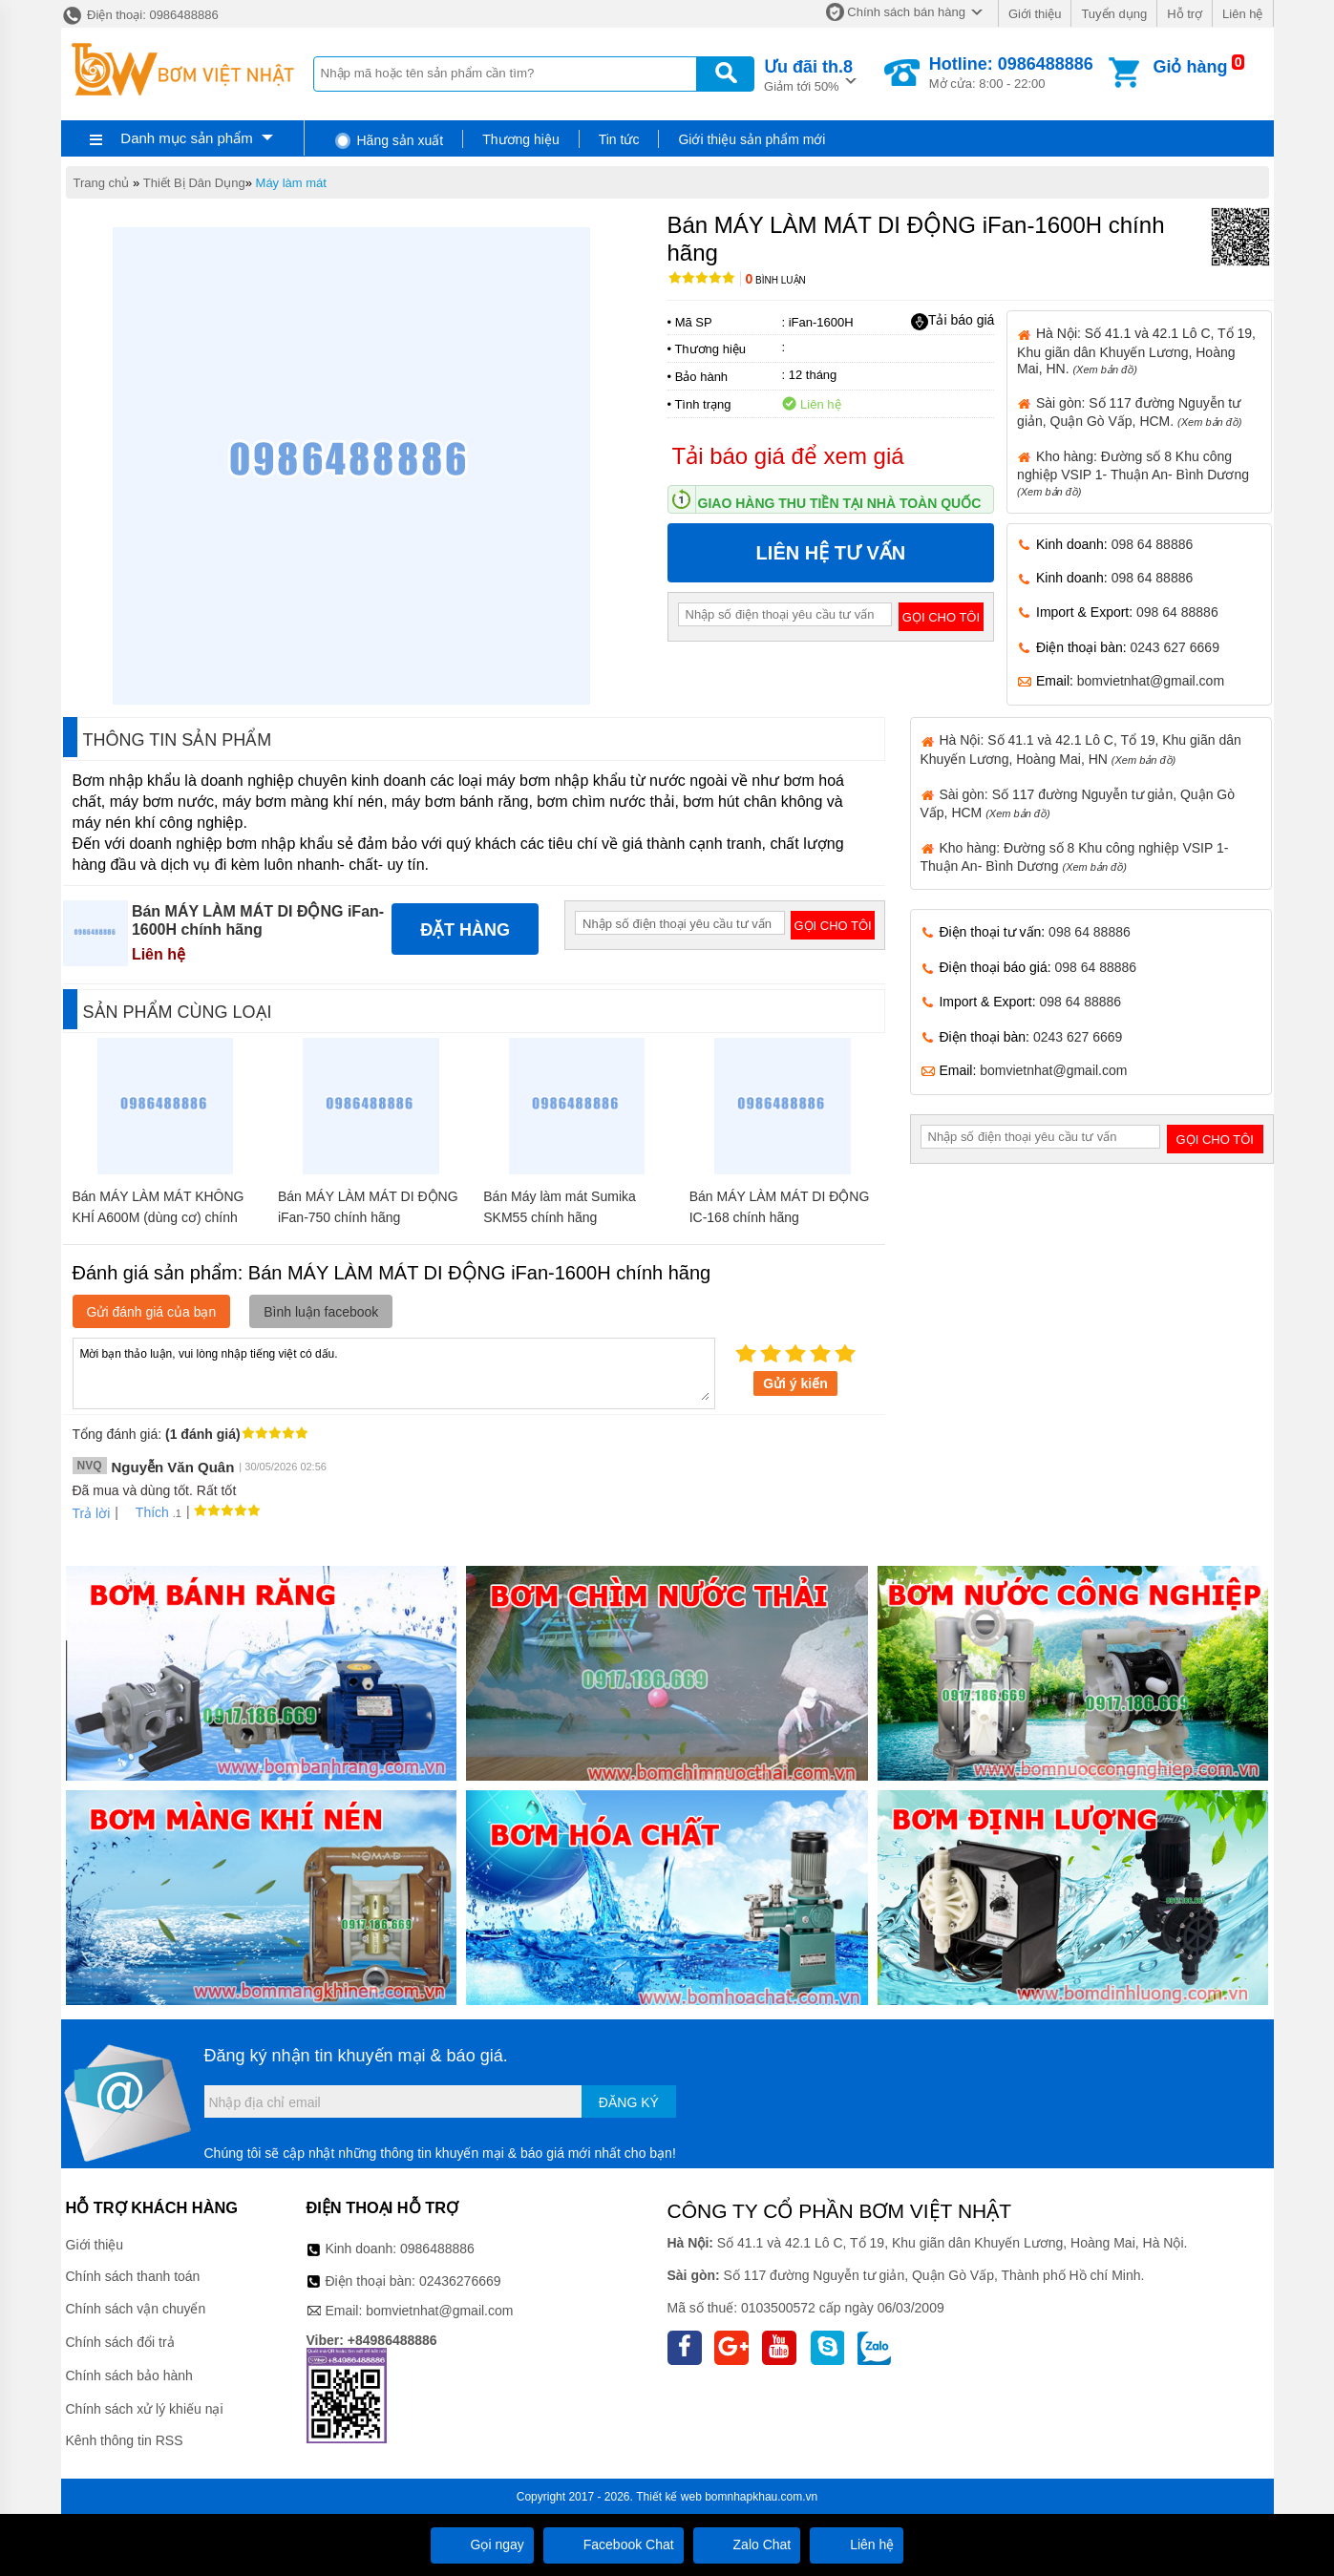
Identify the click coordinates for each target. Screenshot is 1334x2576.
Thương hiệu (520, 139)
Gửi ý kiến (795, 1383)
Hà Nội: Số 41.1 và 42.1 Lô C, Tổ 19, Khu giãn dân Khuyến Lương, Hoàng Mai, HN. (1136, 350)
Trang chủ (102, 183)
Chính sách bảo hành (129, 2375)
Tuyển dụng (1114, 14)
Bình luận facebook (321, 1312)
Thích (145, 1512)
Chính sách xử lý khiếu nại (144, 2409)
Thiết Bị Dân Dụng (194, 183)
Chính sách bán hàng (906, 12)
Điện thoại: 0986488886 (140, 15)
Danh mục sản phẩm (186, 138)
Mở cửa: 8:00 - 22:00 (1011, 72)
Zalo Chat (747, 2544)
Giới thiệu (1034, 14)
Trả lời (92, 1513)
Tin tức (619, 139)
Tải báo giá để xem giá (788, 456)
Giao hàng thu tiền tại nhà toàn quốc (840, 503)
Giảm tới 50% (808, 74)
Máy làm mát (291, 183)
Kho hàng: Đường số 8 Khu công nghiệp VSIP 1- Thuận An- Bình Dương (1133, 473)
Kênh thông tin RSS (124, 2440)
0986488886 (437, 2248)
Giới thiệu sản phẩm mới (751, 139)
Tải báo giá (952, 320)
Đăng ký (629, 2102)
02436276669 (460, 2281)
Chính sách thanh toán (133, 2276)
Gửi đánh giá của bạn (152, 1312)
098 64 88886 (1153, 544)
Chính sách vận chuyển (136, 2308)
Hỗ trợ (1184, 14)
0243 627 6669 (1175, 647)
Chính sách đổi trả (120, 2342)
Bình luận (776, 280)
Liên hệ (1242, 14)
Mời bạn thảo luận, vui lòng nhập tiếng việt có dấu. (393, 1372)
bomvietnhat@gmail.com (1150, 680)
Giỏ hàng (1190, 66)
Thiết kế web (669, 2496)
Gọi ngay (482, 2544)
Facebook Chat (613, 2544)
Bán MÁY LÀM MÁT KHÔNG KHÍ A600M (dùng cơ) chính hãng (158, 1217)
